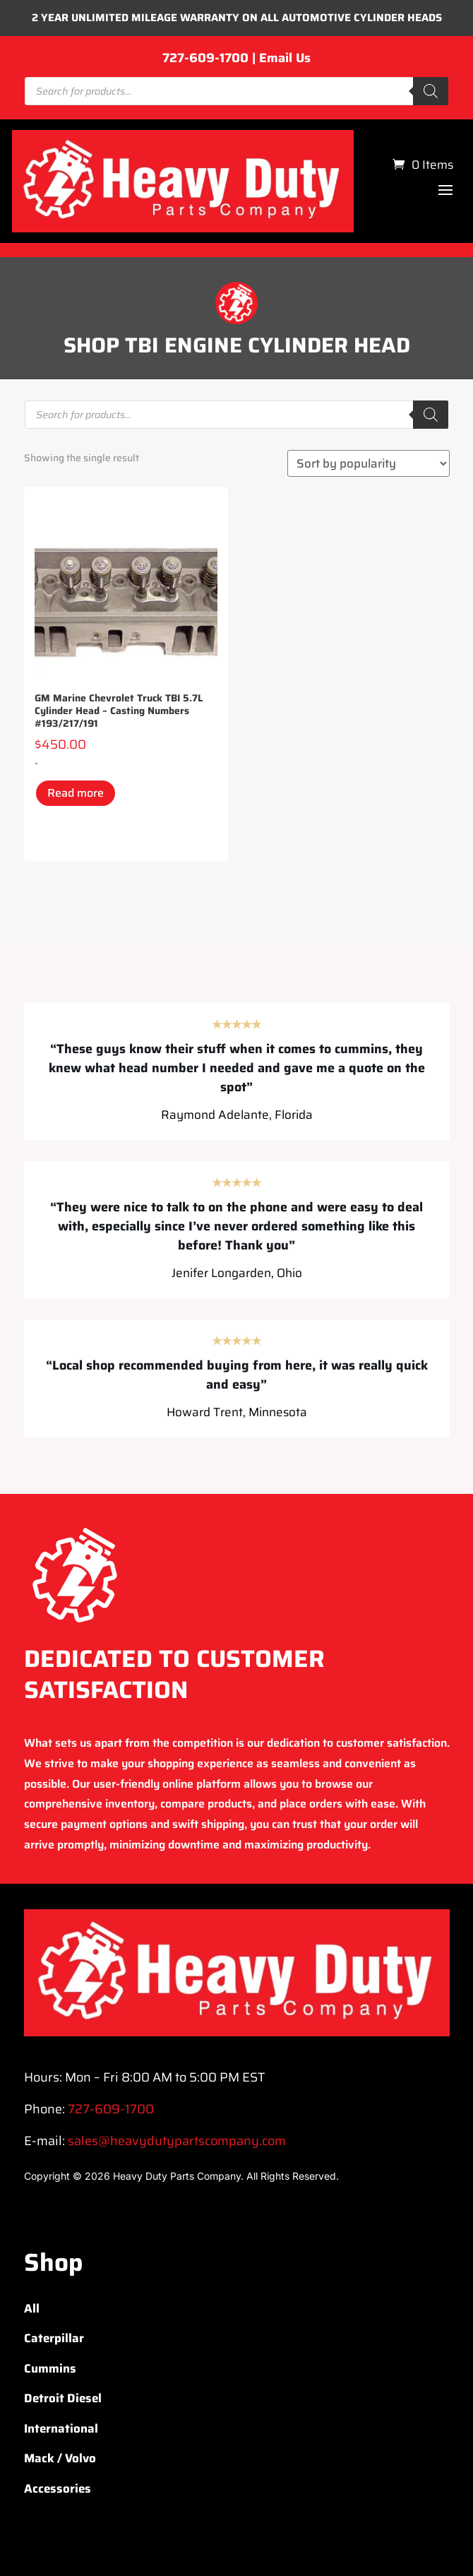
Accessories (57, 2488)
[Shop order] (368, 463)
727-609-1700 (205, 58)
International (61, 2428)
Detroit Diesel (63, 2398)
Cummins (50, 2368)
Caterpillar (54, 2338)
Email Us (285, 58)
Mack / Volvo (60, 2458)
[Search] (430, 91)
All (32, 2308)
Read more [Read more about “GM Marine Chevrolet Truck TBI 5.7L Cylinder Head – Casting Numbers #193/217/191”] (75, 793)
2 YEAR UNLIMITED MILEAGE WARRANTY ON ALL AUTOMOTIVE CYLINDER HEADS (237, 17)
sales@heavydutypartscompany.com (177, 2141)
